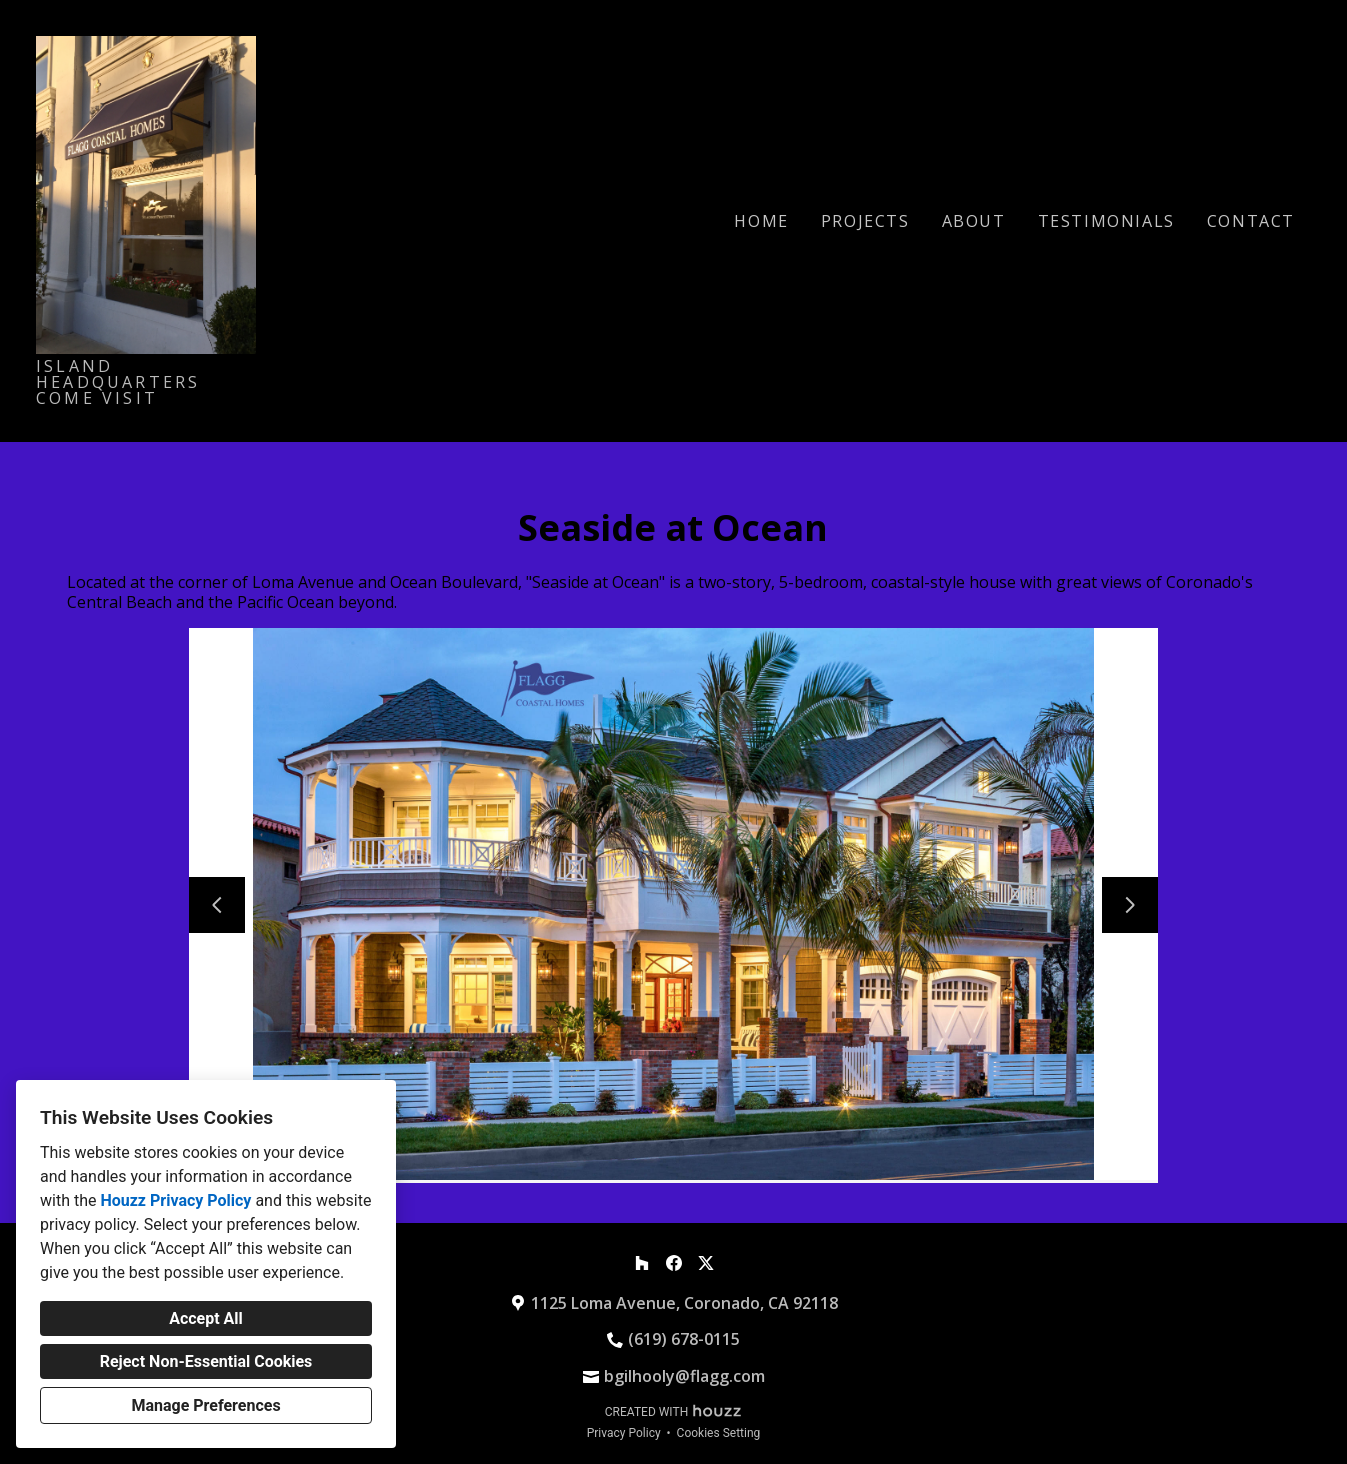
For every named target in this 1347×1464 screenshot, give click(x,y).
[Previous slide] (217, 905)
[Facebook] (674, 1263)
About (974, 221)
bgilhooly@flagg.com (684, 1376)
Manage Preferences (205, 1405)
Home (761, 221)
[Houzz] (642, 1263)
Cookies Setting (719, 1433)
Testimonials (1106, 221)
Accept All (206, 1318)
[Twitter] (706, 1263)
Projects (865, 221)
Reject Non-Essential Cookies (206, 1361)
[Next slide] (1130, 905)
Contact (1251, 221)
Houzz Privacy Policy (175, 1200)
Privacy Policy (624, 1433)
